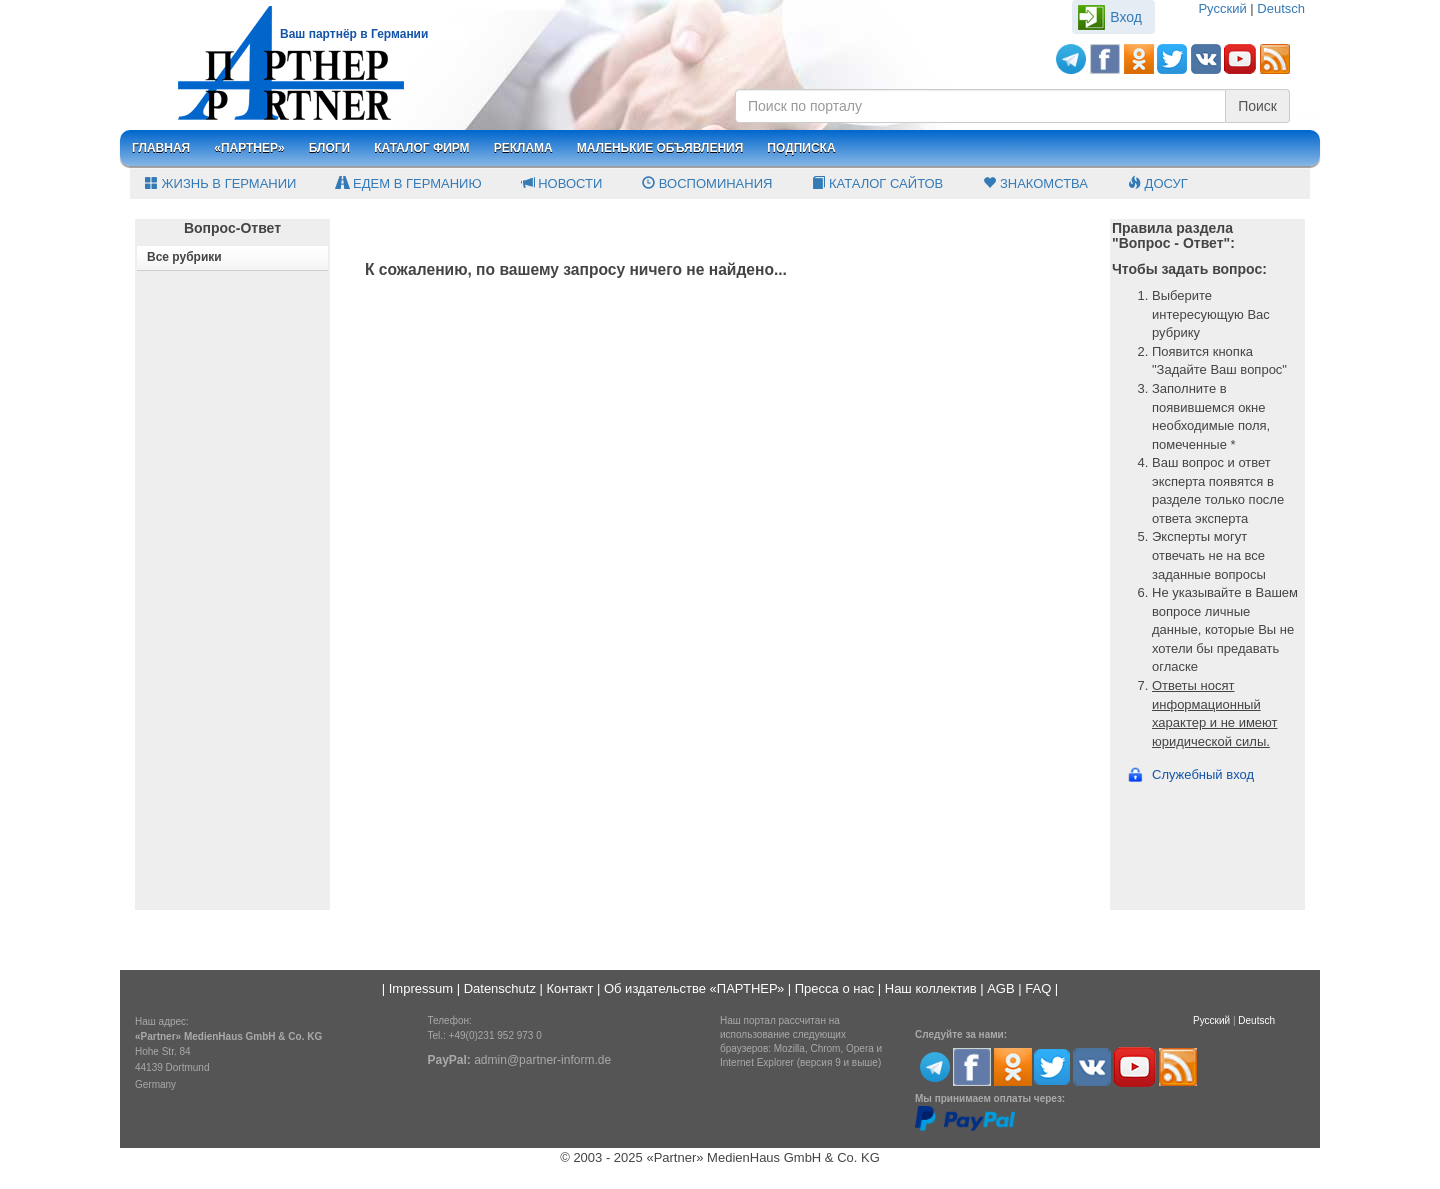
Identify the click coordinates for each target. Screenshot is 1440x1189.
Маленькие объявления (660, 148)
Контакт (570, 988)
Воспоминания (707, 183)
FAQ (1038, 988)
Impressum (421, 988)
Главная (161, 148)
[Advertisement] (232, 608)
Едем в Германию (408, 183)
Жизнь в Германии (220, 183)
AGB (1000, 988)
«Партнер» (249, 148)
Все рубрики (184, 257)
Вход (1126, 17)
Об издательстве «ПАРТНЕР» (694, 988)
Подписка (801, 148)
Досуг (1158, 183)
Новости (562, 183)
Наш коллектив (931, 988)
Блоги (330, 148)
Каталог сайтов (877, 183)
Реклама (523, 148)
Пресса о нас (834, 988)
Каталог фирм (421, 148)
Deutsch (1281, 8)
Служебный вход (1203, 774)
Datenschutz (500, 988)
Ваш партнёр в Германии (354, 34)
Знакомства (1035, 183)
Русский (1222, 8)
